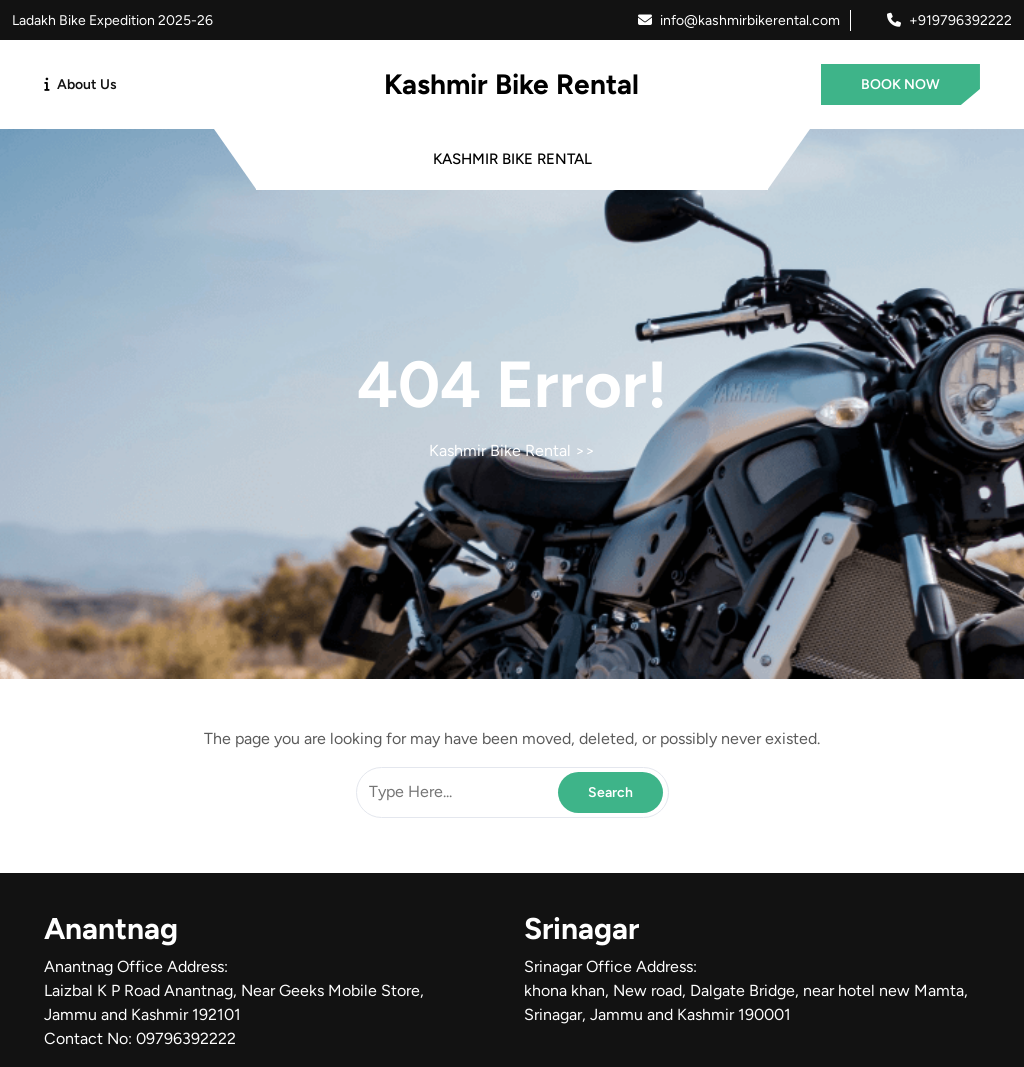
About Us (87, 84)
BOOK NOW (900, 84)
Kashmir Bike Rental (511, 84)
